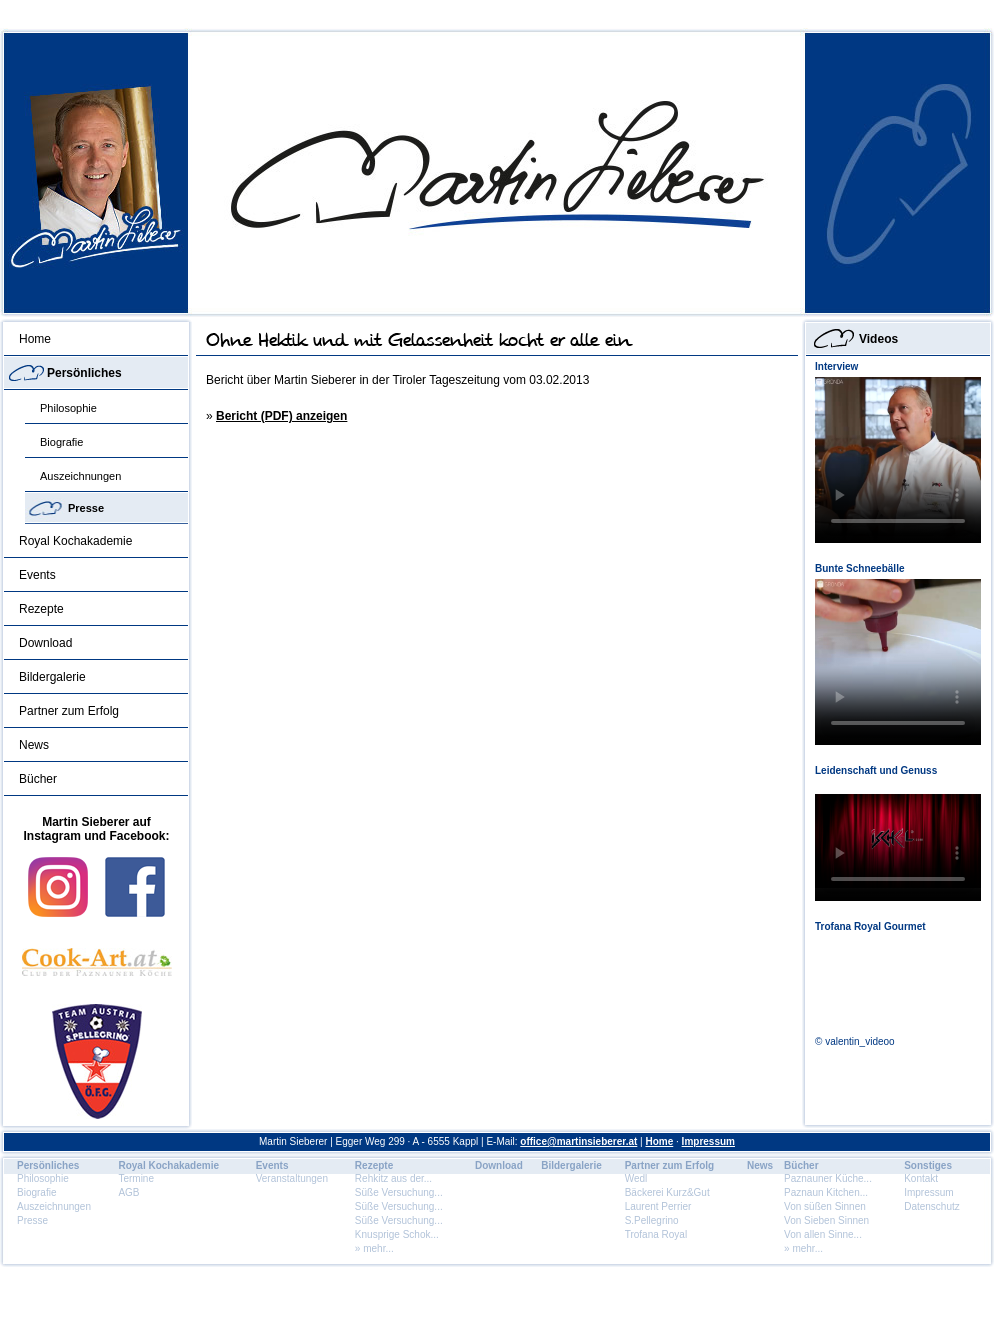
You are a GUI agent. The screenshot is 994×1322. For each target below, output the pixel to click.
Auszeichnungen (80, 476)
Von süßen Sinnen (825, 1206)
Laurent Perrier (658, 1206)
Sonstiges (928, 1165)
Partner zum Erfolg (69, 711)
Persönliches (84, 373)
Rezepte (41, 609)
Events (37, 575)
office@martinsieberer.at (578, 1141)
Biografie (61, 442)
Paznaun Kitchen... (826, 1192)
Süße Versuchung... (399, 1192)
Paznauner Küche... (828, 1178)
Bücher (38, 779)
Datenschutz (932, 1206)
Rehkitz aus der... (393, 1178)
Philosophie (68, 408)
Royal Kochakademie (75, 541)
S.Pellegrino (652, 1220)
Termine (136, 1178)
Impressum (708, 1141)
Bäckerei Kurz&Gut (667, 1192)
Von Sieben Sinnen (826, 1220)
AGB (128, 1192)
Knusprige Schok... (397, 1234)
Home (35, 339)
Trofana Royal (656, 1234)
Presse (86, 508)
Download (45, 643)
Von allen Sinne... (823, 1234)
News (34, 745)
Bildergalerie (52, 677)
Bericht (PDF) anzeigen (281, 416)
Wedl (636, 1178)
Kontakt (921, 1178)
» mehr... (374, 1248)
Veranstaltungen (292, 1178)
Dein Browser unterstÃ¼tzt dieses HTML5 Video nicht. (898, 460)
